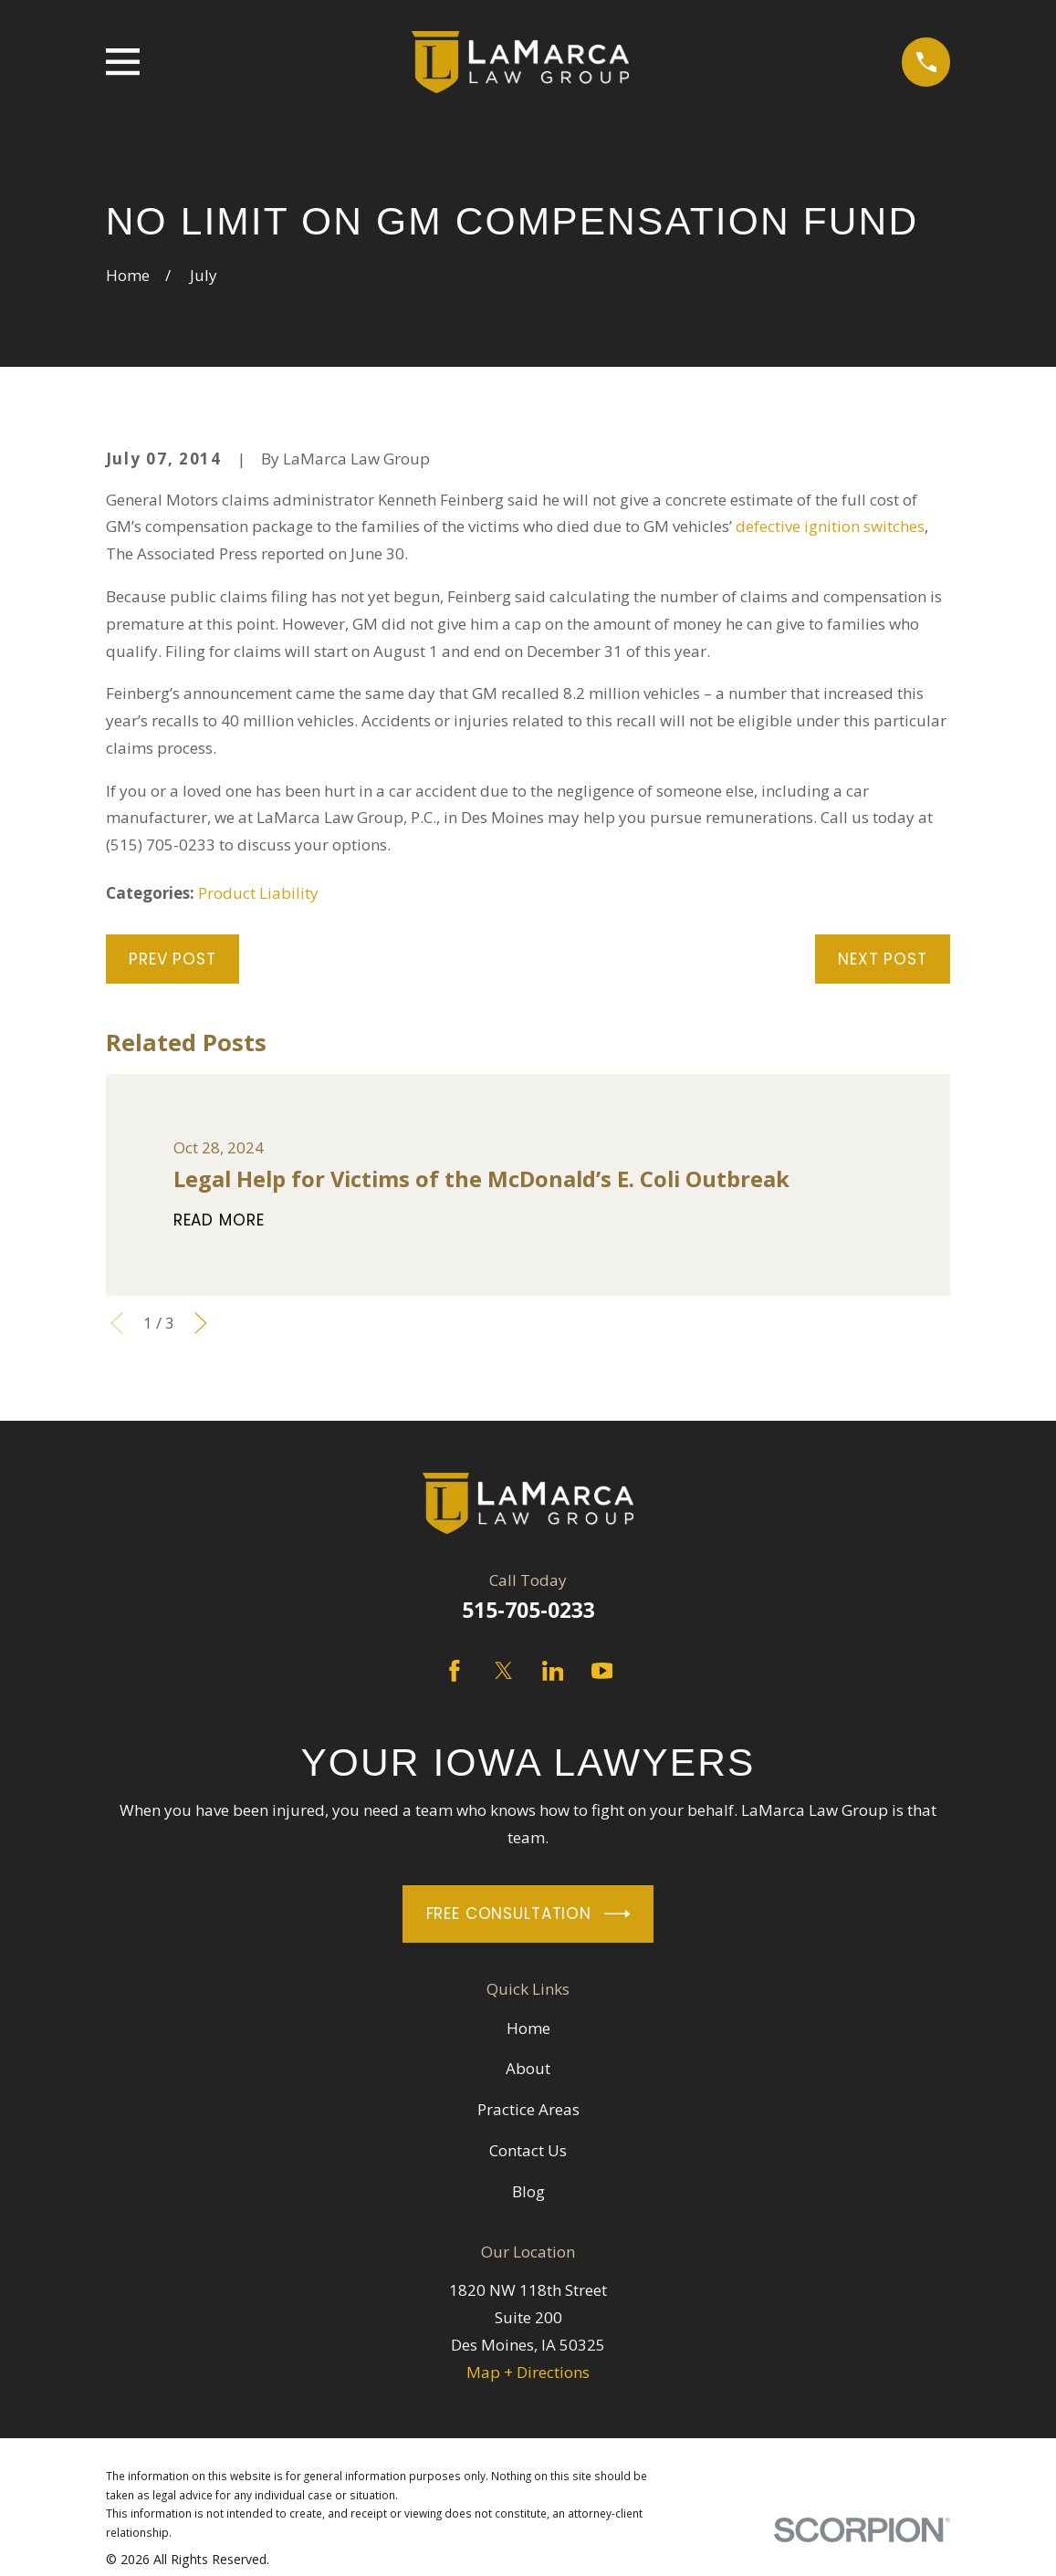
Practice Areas (528, 2109)
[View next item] (201, 1323)
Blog (528, 2191)
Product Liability (258, 892)
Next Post (882, 959)
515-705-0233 (528, 1610)
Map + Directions (528, 2372)
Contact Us (528, 2150)
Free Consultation (528, 1914)
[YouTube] (602, 1671)
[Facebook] (454, 1671)
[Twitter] (504, 1671)
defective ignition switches (830, 526)
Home (528, 2028)
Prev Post (172, 959)
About (528, 2068)
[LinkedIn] (553, 1671)
